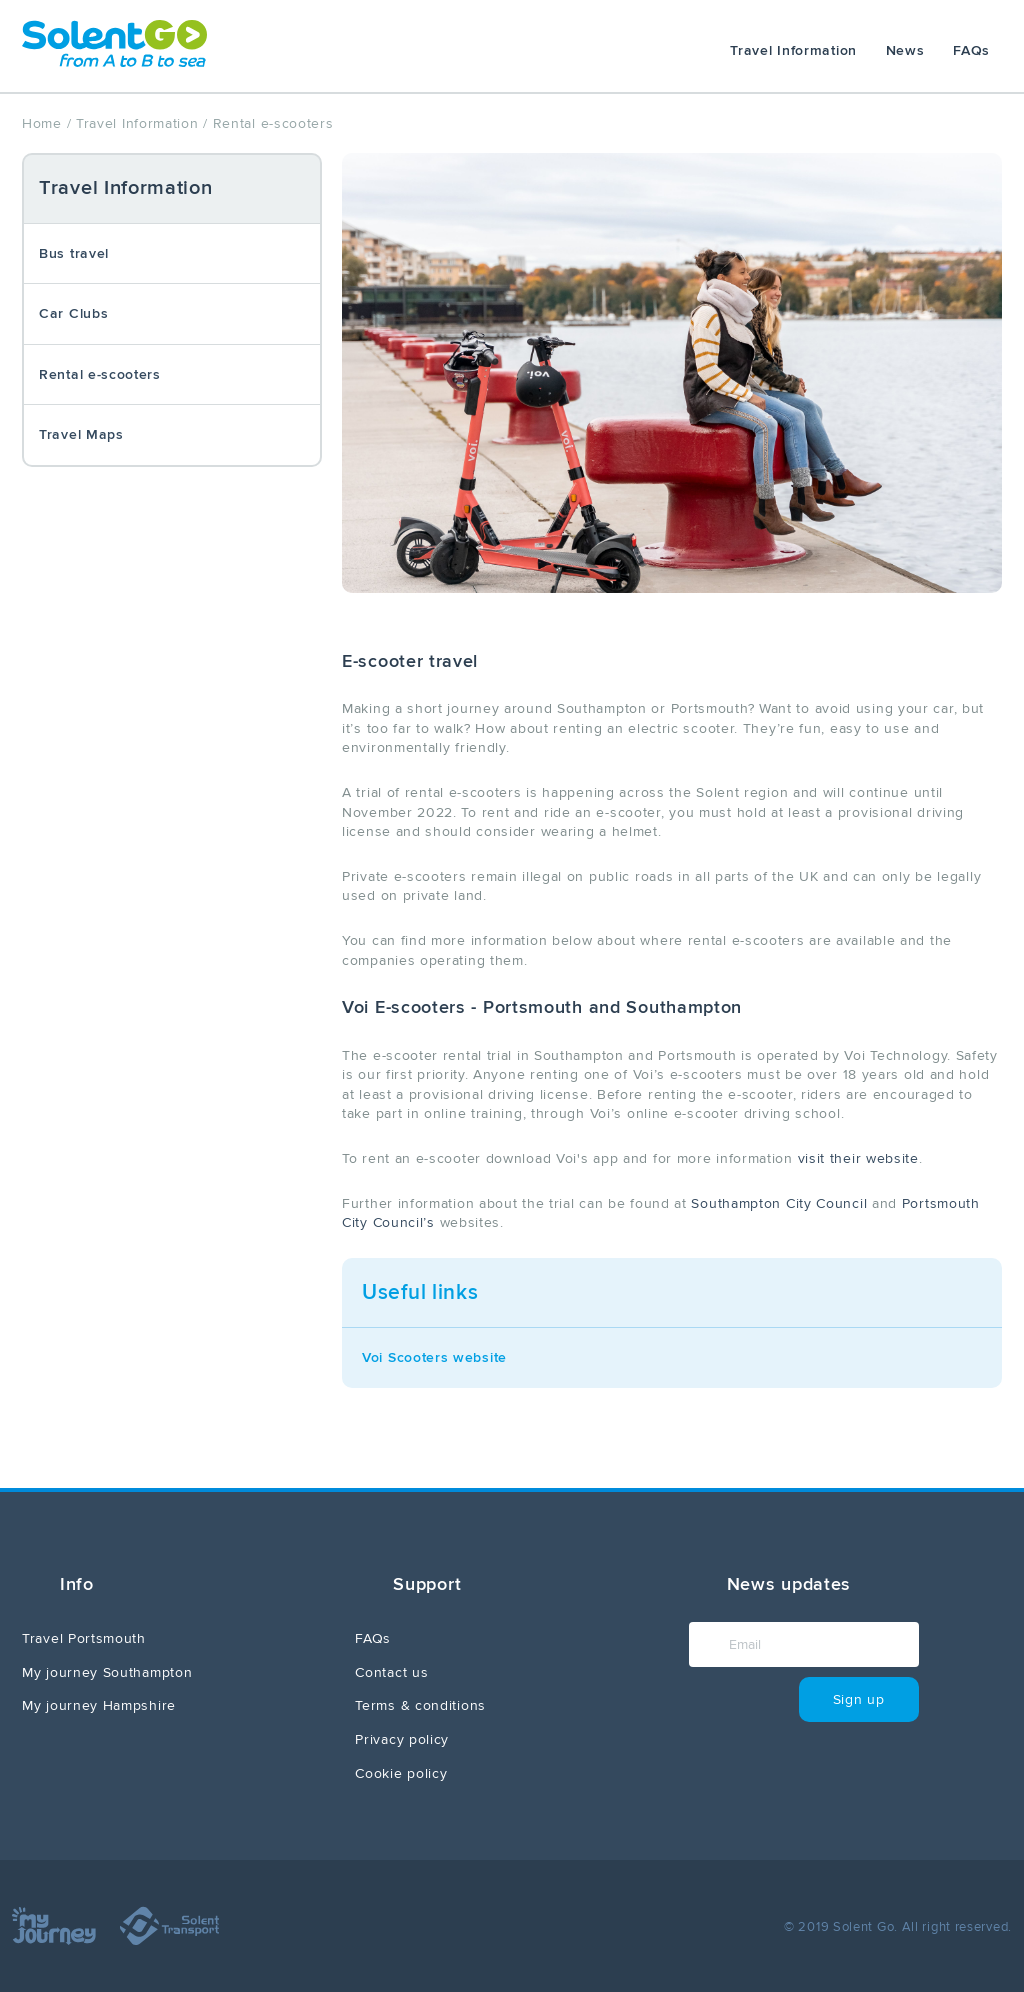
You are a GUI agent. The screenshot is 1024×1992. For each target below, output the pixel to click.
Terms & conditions (420, 1705)
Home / (46, 123)
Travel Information (793, 50)
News (905, 50)
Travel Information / (142, 123)
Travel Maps (81, 434)
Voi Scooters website (434, 1357)
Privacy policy (402, 1739)
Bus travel (74, 253)
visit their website (858, 1158)
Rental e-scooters (100, 374)
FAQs (971, 50)
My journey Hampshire (99, 1705)
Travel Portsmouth (84, 1638)
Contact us (391, 1672)
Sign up (859, 1699)
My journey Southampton (107, 1672)
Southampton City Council (779, 1203)
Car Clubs (73, 313)
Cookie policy (401, 1773)
